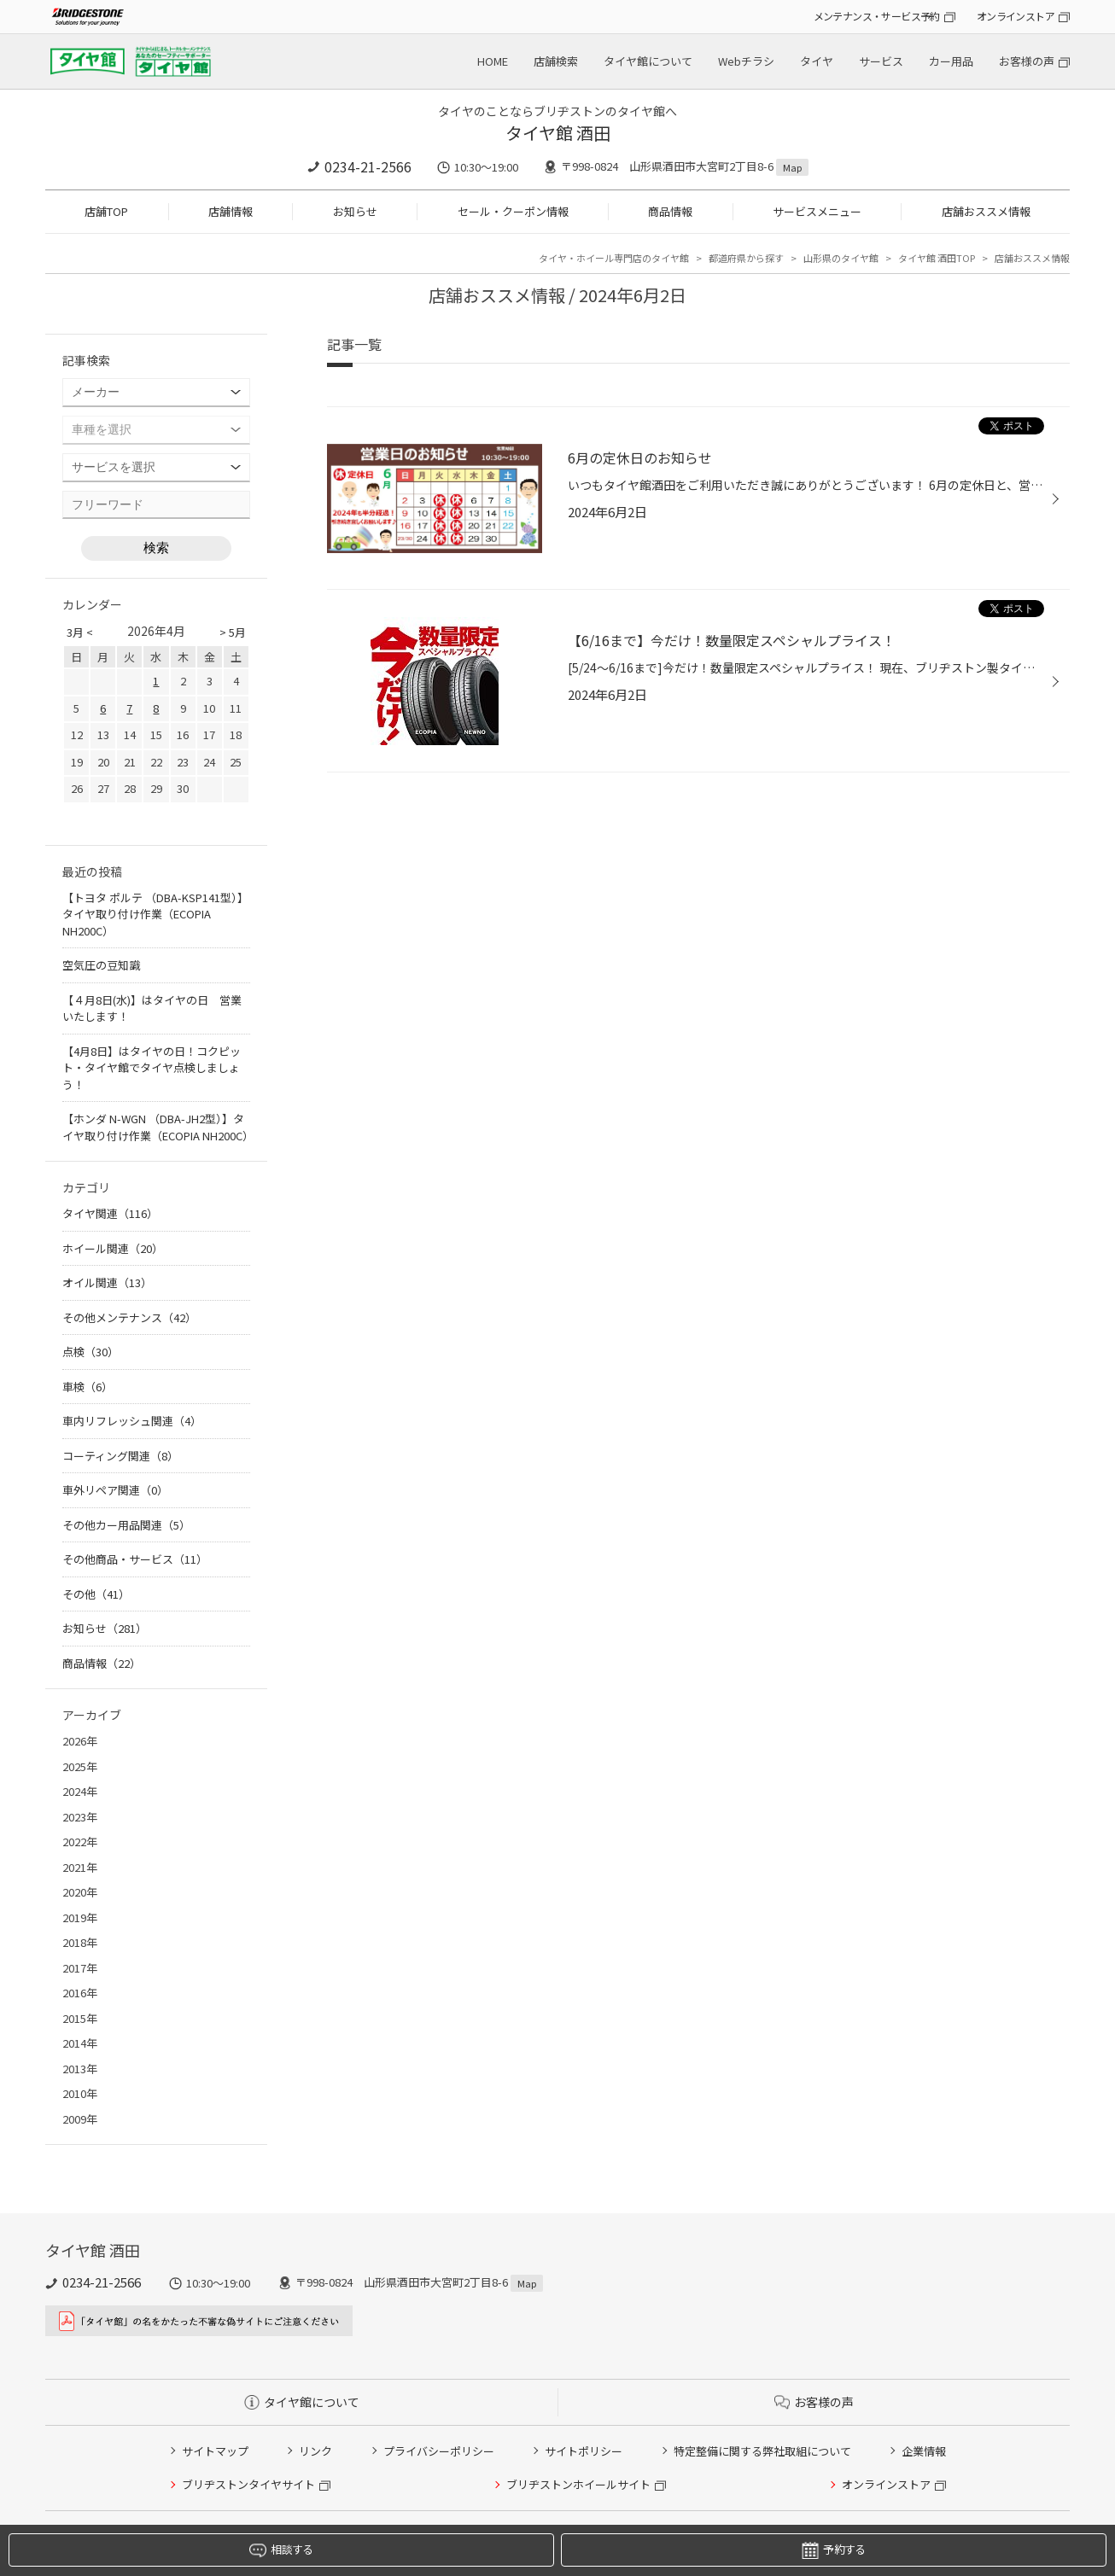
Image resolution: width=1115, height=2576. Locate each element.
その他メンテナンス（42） (129, 1317)
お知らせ (355, 211)
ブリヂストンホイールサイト (578, 2484)
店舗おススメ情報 (986, 211)
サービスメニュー (817, 211)
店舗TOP (106, 211)
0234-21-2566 (368, 166)
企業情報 (924, 2451)
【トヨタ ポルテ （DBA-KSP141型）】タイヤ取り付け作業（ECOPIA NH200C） (155, 914)
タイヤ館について (648, 61)
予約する (833, 2550)
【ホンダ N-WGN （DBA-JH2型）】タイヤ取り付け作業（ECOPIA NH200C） (158, 1127)
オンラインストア (1015, 16)
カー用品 (951, 61)
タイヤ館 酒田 (557, 132)
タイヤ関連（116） (110, 1213)
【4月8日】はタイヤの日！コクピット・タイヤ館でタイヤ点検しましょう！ (151, 1068)
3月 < (80, 632)
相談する (280, 2550)
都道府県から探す (746, 258)
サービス (881, 61)
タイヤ (816, 61)
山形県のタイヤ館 (841, 258)
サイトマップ (215, 2451)
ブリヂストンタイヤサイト (248, 2484)
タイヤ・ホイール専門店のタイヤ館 (614, 258)
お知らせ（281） (104, 1628)
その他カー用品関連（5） (126, 1525)
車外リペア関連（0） (115, 1490)
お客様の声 (1026, 61)
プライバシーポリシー (438, 2451)
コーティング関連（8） (120, 1456)
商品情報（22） (101, 1663)
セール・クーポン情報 (513, 211)
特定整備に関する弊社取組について (762, 2451)
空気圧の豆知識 (101, 965)
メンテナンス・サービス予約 (877, 16)
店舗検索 (556, 61)
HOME (492, 61)
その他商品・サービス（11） (134, 1559)
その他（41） (96, 1594)
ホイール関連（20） (112, 1248)
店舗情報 (230, 211)
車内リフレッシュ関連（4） (131, 1421)
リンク (315, 2451)
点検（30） (90, 1351)
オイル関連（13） (107, 1282)
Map (792, 167)
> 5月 (232, 632)
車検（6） (87, 1386)
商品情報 (670, 211)
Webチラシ (746, 61)
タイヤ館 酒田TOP (936, 258)
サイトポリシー (583, 2451)
